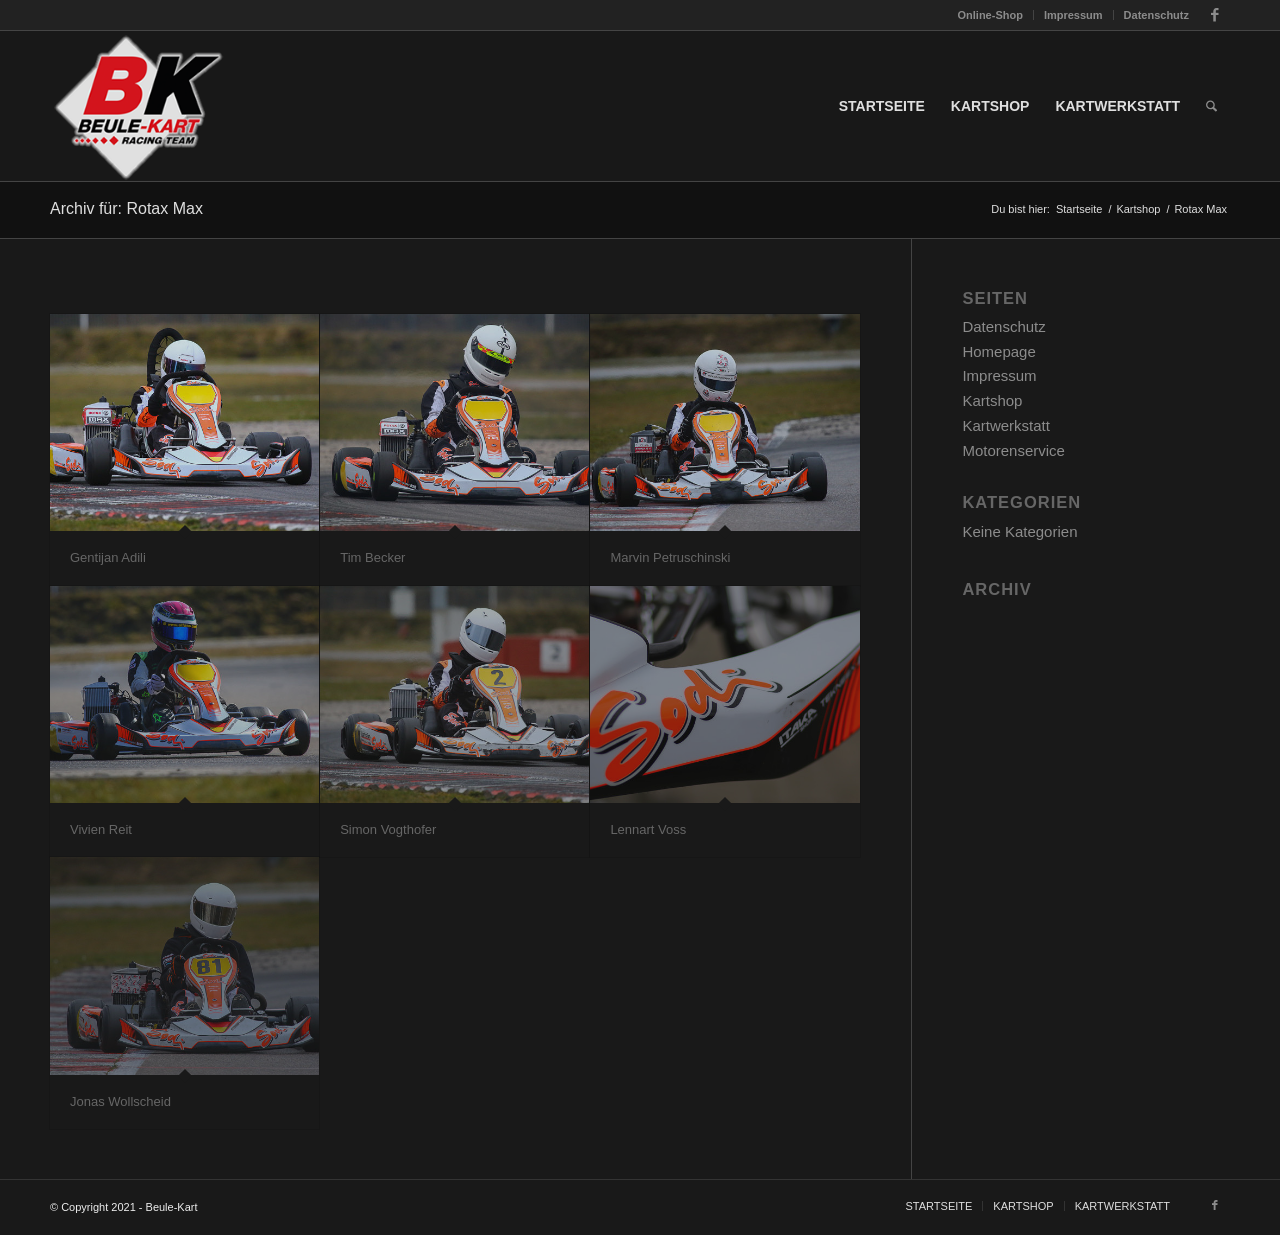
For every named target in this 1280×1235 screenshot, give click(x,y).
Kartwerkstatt (1006, 425)
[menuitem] (991, 15)
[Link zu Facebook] (1215, 15)
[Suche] (1211, 106)
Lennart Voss (648, 829)
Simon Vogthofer (388, 829)
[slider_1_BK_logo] (137, 106)
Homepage (998, 351)
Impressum (1073, 15)
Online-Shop (990, 15)
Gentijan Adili (108, 557)
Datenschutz (1156, 15)
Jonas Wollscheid (120, 1101)
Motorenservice (1013, 450)
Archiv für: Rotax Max (126, 208)
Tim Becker (372, 557)
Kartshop (992, 400)
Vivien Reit (101, 829)
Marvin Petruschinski (670, 557)
